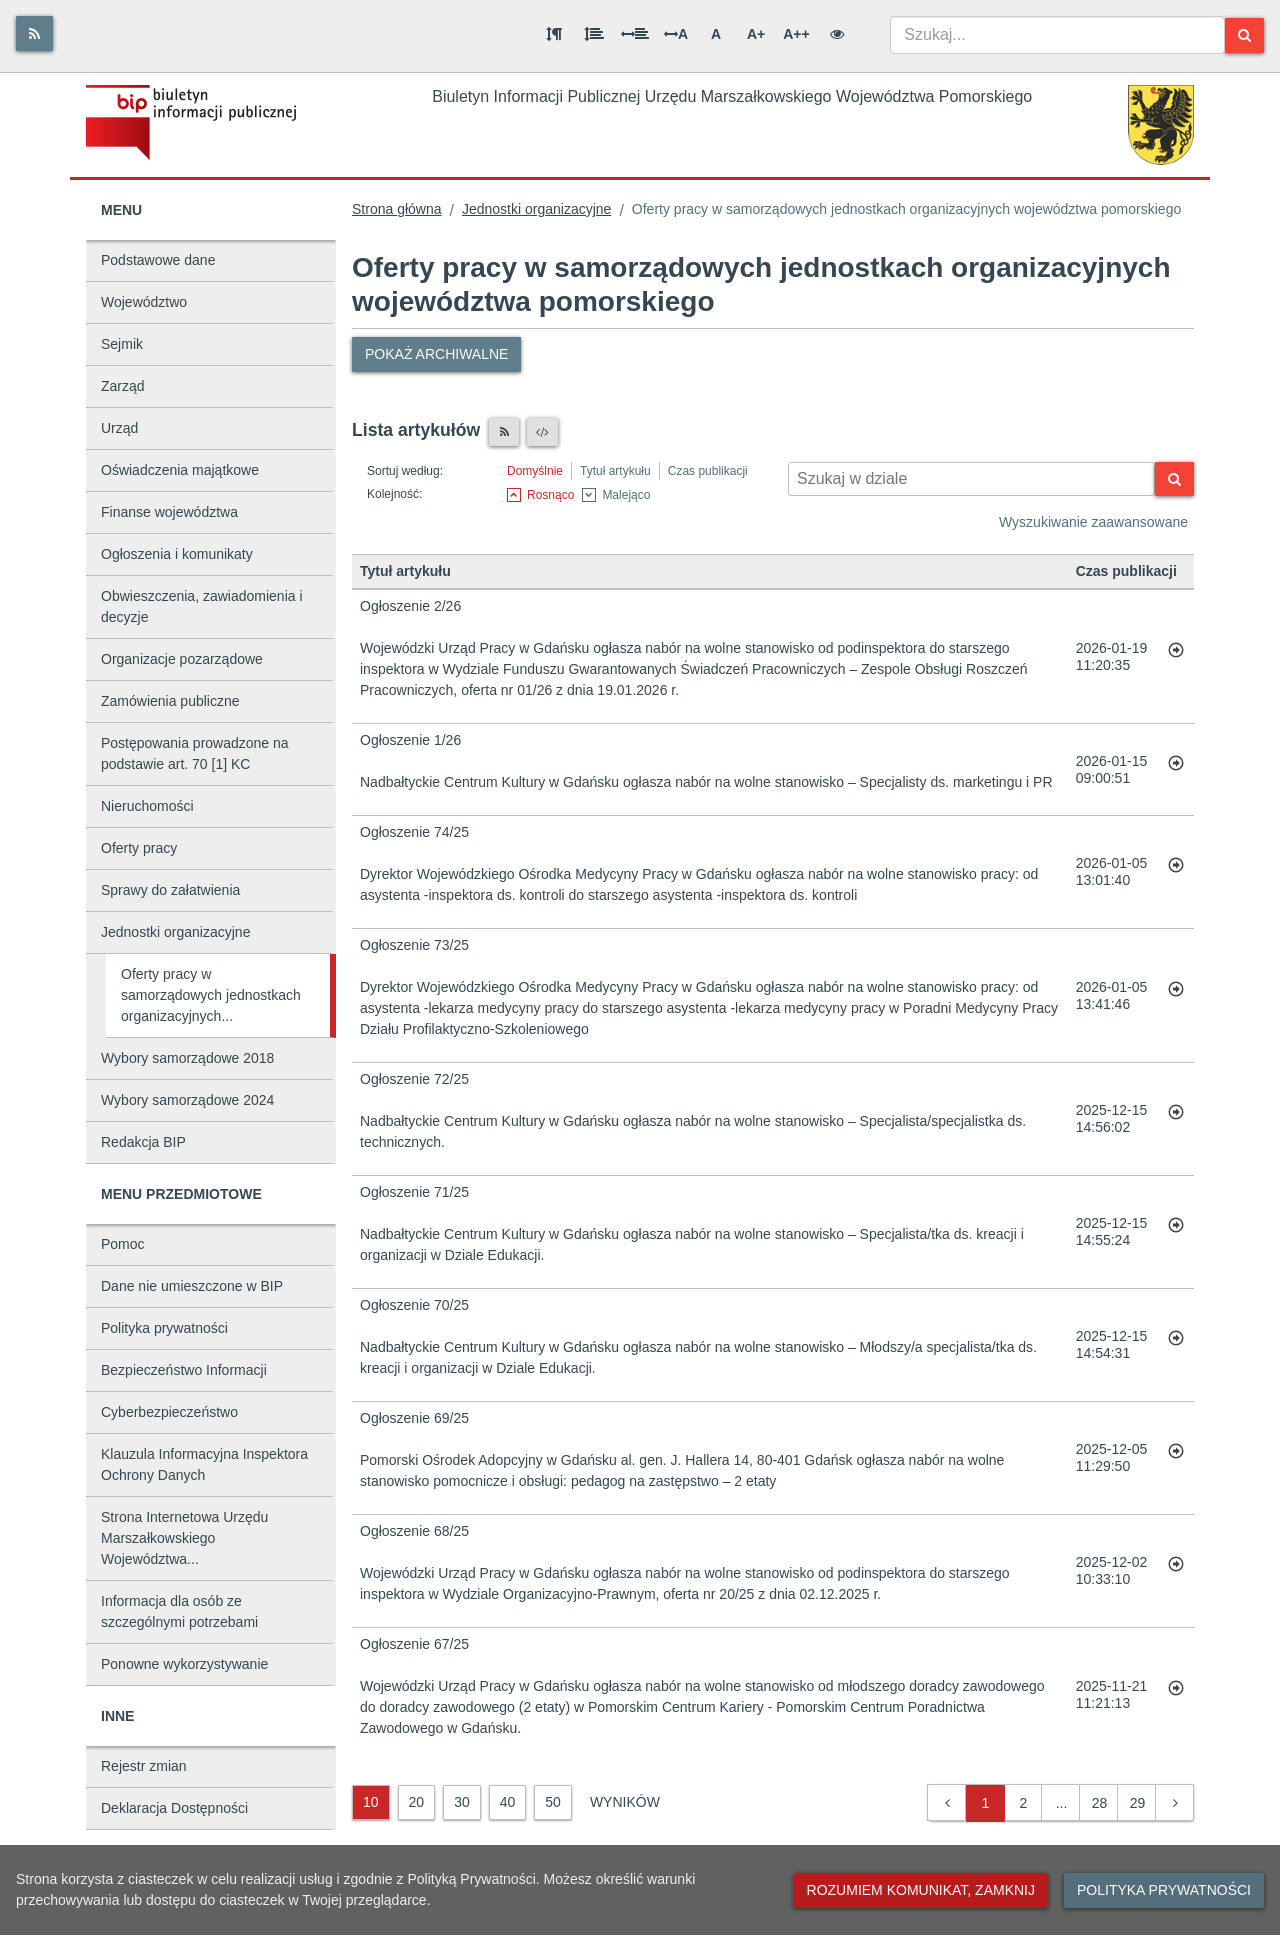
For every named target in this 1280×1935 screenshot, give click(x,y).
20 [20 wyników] (417, 1802)
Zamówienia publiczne (170, 701)
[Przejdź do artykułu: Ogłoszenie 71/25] (1176, 1232)
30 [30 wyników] (462, 1802)
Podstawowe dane (158, 260)
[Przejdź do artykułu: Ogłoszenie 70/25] (1176, 1345)
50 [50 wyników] (553, 1802)
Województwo (144, 302)
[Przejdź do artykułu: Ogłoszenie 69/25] (1176, 1458)
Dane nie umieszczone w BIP (192, 1286)
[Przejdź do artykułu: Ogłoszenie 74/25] (1176, 872)
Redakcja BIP (143, 1142)
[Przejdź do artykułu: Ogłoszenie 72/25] (1176, 1119)
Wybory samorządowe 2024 (187, 1100)
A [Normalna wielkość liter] (716, 34)
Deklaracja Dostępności (174, 1808)
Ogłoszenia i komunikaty (177, 554)
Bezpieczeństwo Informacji (184, 1370)
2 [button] (1024, 1803)
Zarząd (123, 386)
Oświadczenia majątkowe (180, 470)
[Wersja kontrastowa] (837, 34)
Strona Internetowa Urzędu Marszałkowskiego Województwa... (184, 1538)
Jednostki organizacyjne (175, 932)
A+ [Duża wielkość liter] (756, 34)
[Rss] (34, 33)
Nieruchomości (147, 806)
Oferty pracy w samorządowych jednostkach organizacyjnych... (211, 995)
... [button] (1062, 1803)
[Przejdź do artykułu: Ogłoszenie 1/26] (1176, 770)
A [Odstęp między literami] (676, 34)
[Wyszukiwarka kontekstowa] (971, 479)
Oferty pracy (139, 848)
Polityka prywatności (164, 1328)
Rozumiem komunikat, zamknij (921, 1890)
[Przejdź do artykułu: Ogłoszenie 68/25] (1176, 1571)
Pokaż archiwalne (436, 354)
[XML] (542, 432)
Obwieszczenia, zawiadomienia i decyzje (202, 606)
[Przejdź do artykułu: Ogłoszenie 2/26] (1176, 657)
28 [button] (1100, 1803)
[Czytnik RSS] (504, 432)
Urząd (119, 428)
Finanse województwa (169, 512)
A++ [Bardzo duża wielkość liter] (796, 34)
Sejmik (122, 344)
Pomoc (123, 1244)
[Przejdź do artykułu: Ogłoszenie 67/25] (1176, 1695)
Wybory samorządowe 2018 (187, 1058)
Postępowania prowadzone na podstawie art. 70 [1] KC (195, 753)
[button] (947, 1803)
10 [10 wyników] (371, 1802)
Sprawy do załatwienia (170, 890)
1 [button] (986, 1803)
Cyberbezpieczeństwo (169, 1412)
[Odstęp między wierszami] (594, 34)
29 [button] (1138, 1803)
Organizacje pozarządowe (182, 659)
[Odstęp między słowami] (635, 34)
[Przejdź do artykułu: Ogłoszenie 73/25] (1176, 996)
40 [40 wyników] (508, 1802)
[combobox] (1057, 35)
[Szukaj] (1244, 35)
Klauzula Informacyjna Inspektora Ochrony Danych (204, 1464)
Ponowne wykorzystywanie (184, 1664)
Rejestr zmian (144, 1766)
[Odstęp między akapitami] (554, 34)
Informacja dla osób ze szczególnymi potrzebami (179, 1611)
